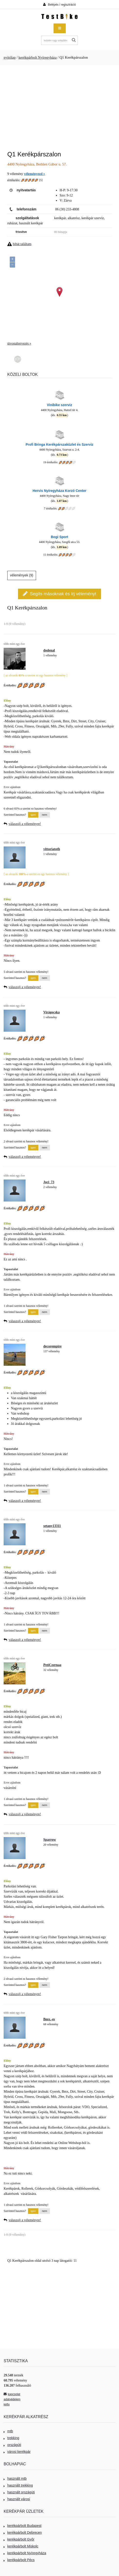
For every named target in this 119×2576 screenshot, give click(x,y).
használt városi (17, 2499)
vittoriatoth (51, 849)
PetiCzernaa (52, 1665)
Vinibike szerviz (59, 405)
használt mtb (15, 2478)
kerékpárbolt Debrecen (23, 2532)
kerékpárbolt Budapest (22, 2526)
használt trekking (18, 2485)
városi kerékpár (17, 2452)
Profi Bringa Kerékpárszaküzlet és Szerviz (59, 444)
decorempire (52, 1346)
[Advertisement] (59, 105)
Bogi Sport (59, 537)
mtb (8, 2431)
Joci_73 (48, 1182)
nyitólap (10, 57)
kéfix (7, 2404)
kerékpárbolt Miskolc (21, 2546)
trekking (11, 2438)
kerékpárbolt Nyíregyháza (37, 57)
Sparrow (49, 1839)
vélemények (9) (21, 575)
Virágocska (51, 1012)
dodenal (49, 650)
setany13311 (52, 1526)
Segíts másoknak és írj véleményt (59, 594)
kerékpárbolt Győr (19, 2539)
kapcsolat (12, 2394)
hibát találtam (22, 244)
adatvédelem (12, 2399)
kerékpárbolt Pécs (19, 2560)
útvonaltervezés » (19, 343)
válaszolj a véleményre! (25, 824)
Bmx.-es (49, 2019)
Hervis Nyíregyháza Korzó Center (59, 491)
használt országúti (19, 2492)
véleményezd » (34, 174)
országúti (12, 2445)
